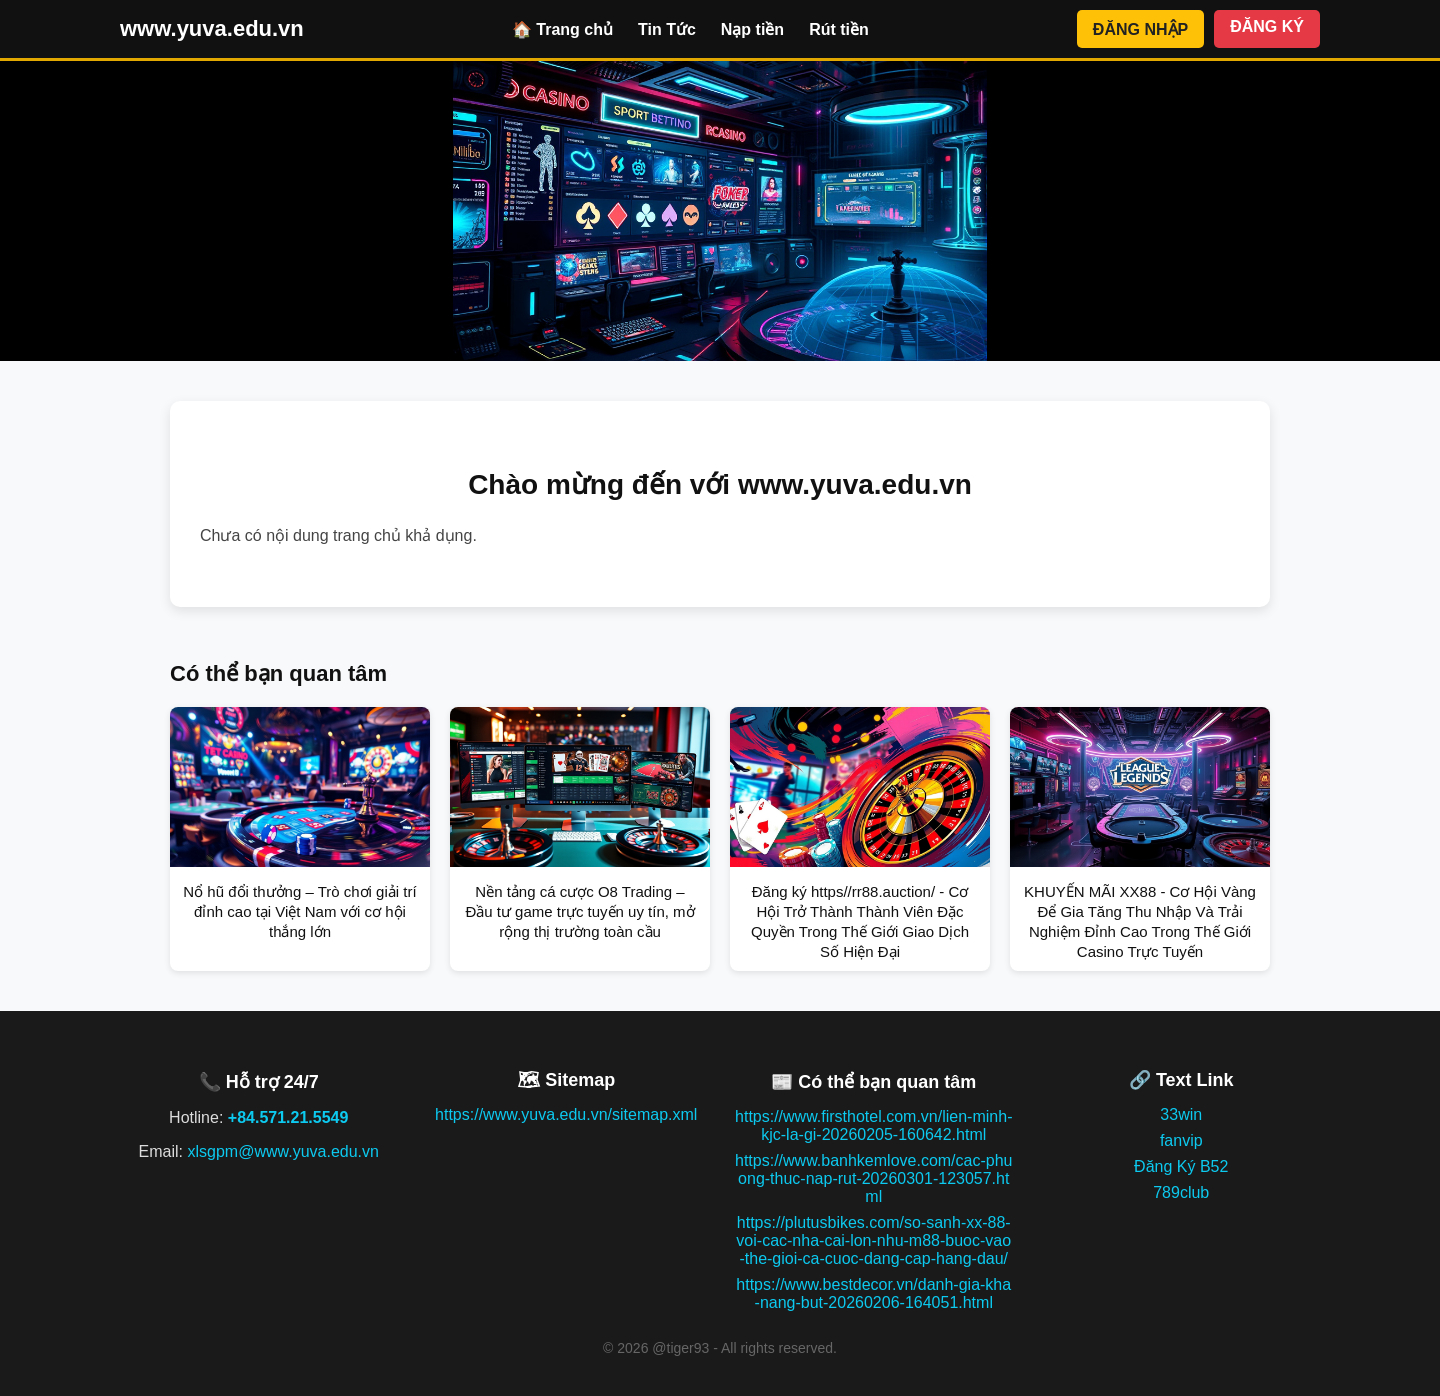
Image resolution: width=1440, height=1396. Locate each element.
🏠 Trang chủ (562, 29)
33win (1181, 1114)
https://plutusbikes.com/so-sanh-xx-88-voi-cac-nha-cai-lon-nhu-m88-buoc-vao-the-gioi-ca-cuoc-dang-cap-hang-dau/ (873, 1240)
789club (1181, 1192)
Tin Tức (667, 29)
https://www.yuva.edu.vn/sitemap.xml (566, 1114)
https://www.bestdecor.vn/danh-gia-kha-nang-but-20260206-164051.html (873, 1293)
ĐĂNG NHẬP (1140, 29)
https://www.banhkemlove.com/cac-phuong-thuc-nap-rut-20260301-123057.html (873, 1178)
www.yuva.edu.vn (212, 28)
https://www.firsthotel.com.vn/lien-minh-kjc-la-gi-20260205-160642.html (873, 1125)
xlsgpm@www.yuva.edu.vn (282, 1151)
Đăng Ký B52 (1181, 1166)
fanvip (1181, 1140)
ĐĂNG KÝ (1267, 26)
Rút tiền (839, 29)
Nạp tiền (752, 29)
